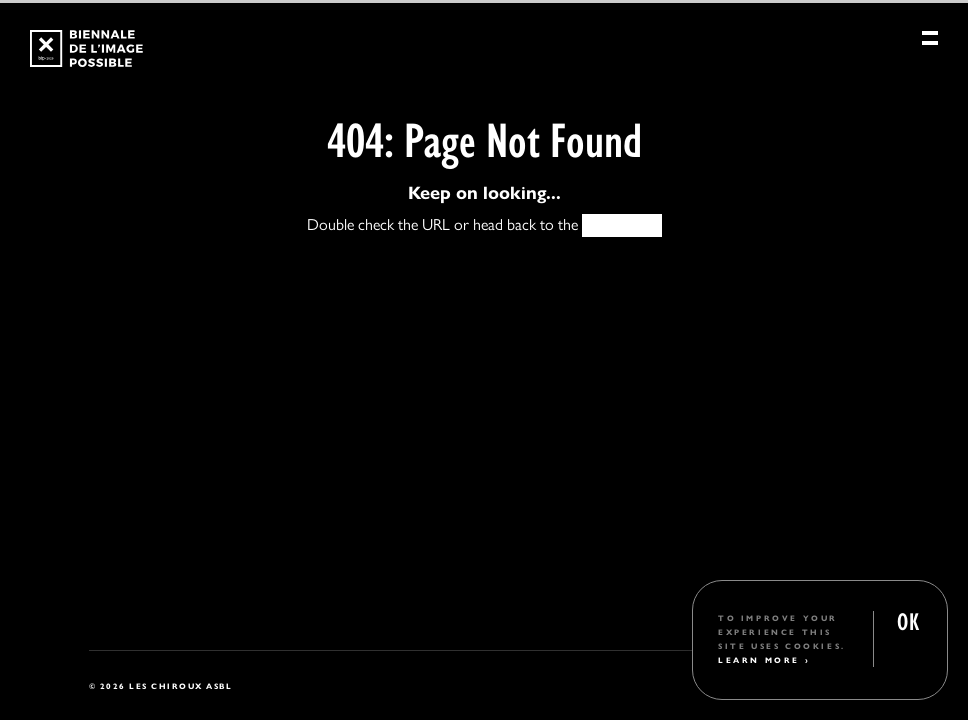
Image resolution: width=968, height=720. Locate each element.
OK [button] (908, 619)
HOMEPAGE (622, 224)
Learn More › (764, 659)
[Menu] (930, 43)
